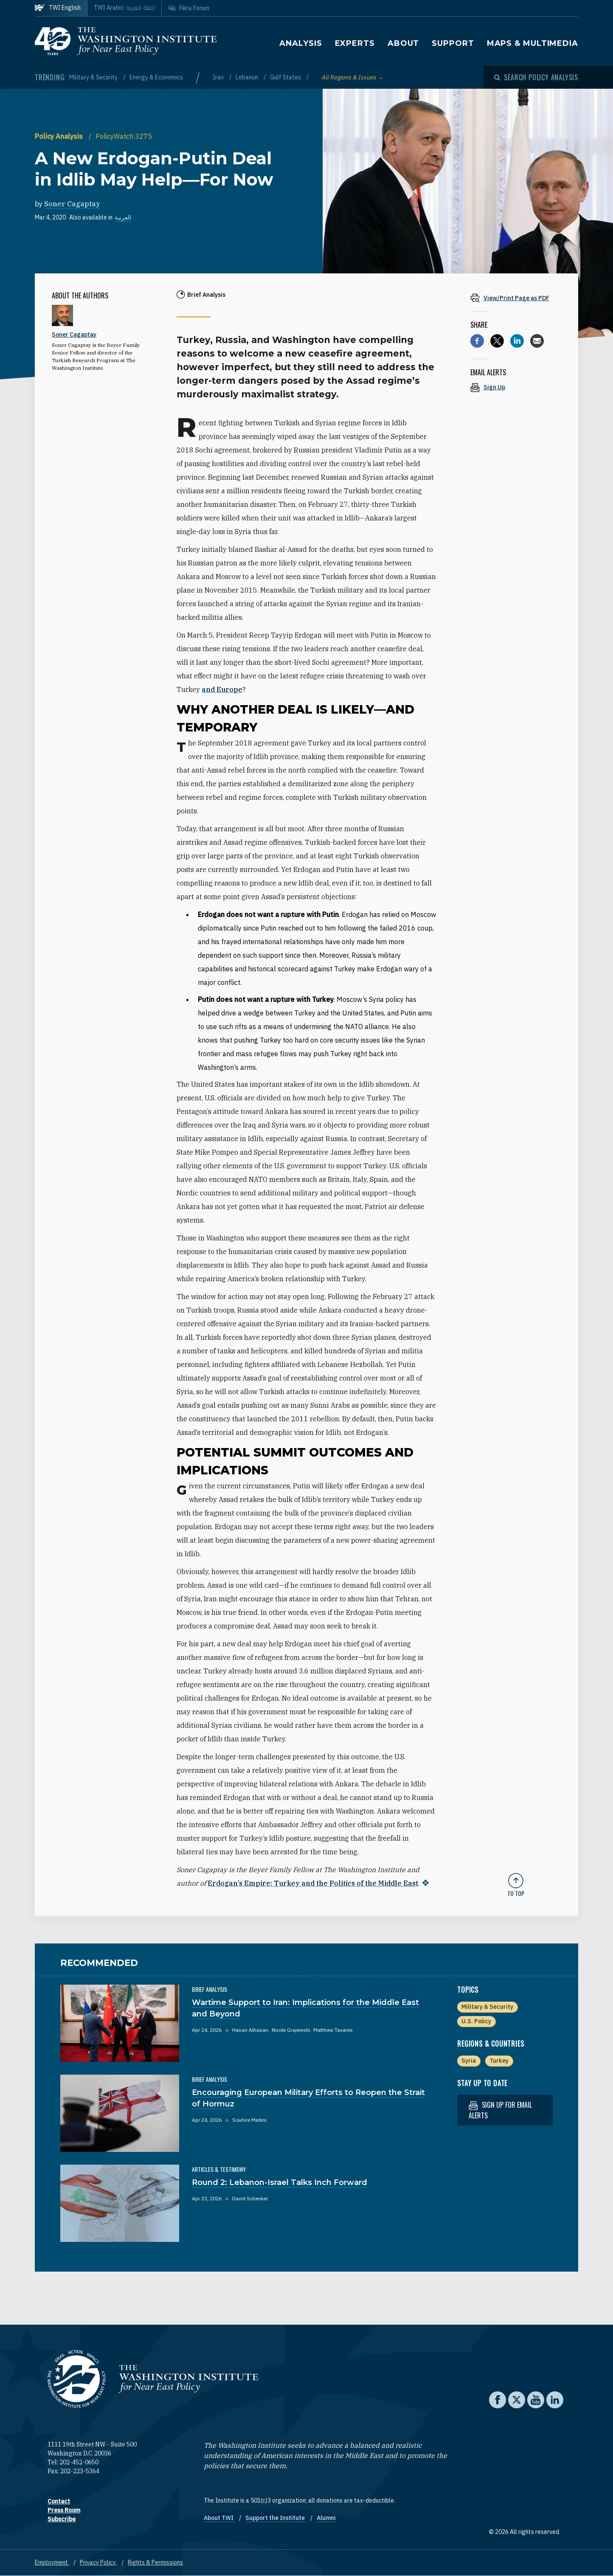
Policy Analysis (59, 136)
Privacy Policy (98, 2562)
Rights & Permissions (155, 2562)
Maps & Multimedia (532, 43)
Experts (355, 43)
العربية (123, 217)
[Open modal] (536, 77)
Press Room (64, 2510)
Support (453, 43)
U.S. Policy (476, 2021)
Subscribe (62, 2519)
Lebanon (247, 77)
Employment (52, 2562)
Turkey (499, 2060)
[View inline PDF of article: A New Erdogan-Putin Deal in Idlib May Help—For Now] (515, 297)
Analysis (300, 43)
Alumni (326, 2518)
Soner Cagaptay (72, 204)
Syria (468, 2060)
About (403, 43)
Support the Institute (275, 2518)
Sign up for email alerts (500, 2110)
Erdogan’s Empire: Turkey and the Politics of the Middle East (313, 1883)
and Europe (222, 689)
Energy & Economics (156, 77)
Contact (59, 2501)
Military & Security (94, 77)
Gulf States (286, 77)
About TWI (219, 2518)
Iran (219, 77)
